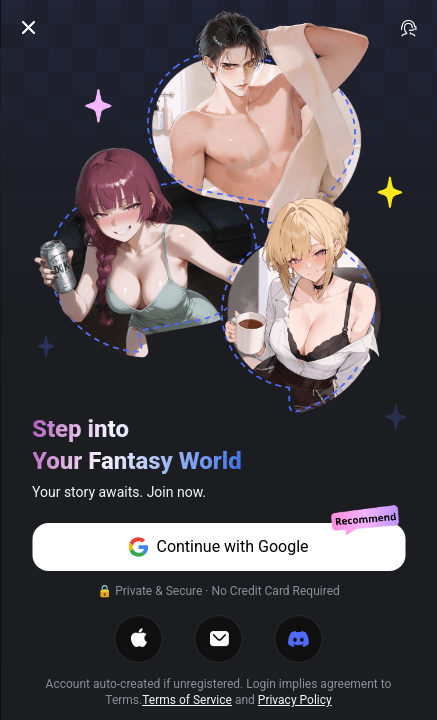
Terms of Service (187, 700)
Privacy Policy (295, 700)
